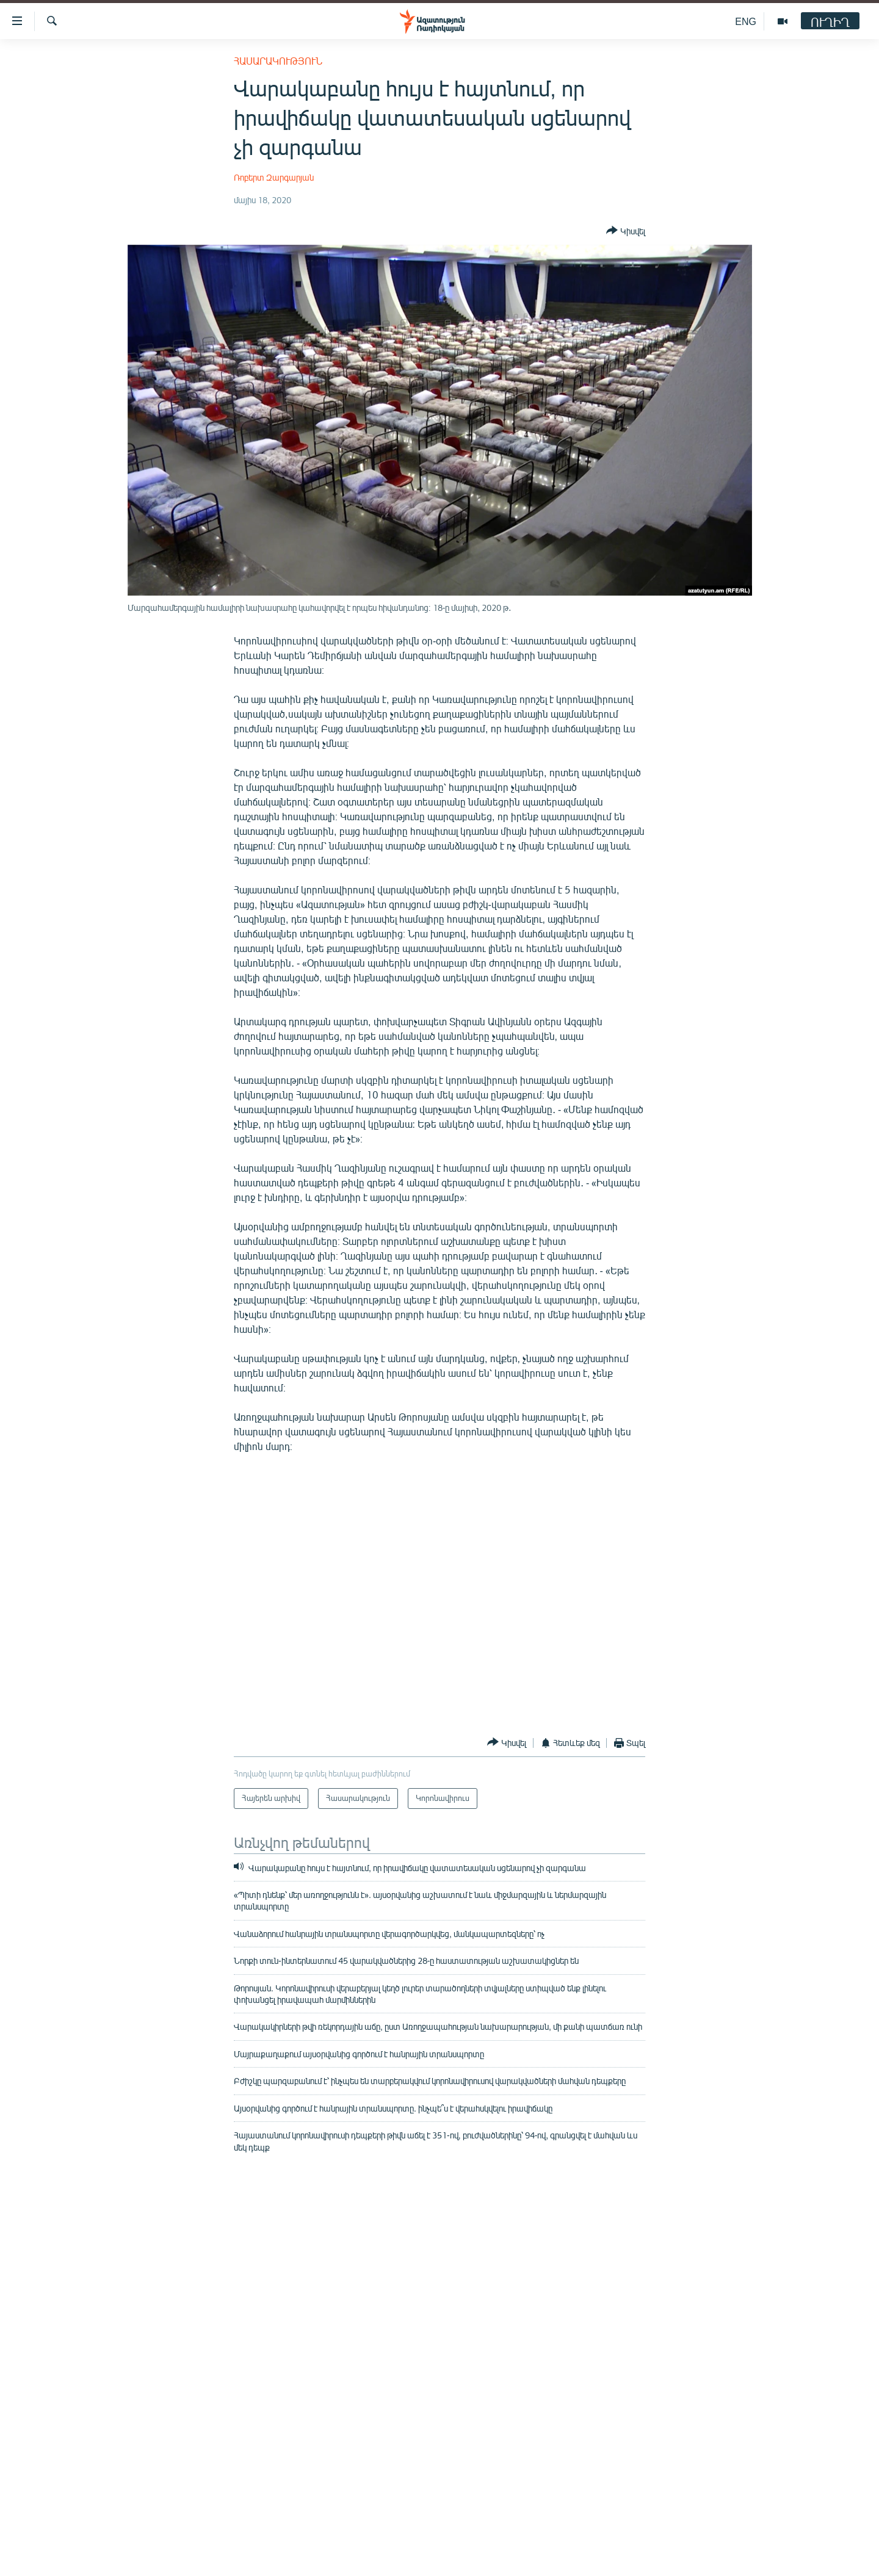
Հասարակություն (278, 61)
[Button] (625, 231)
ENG (745, 21)
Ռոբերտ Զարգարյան (274, 177)
